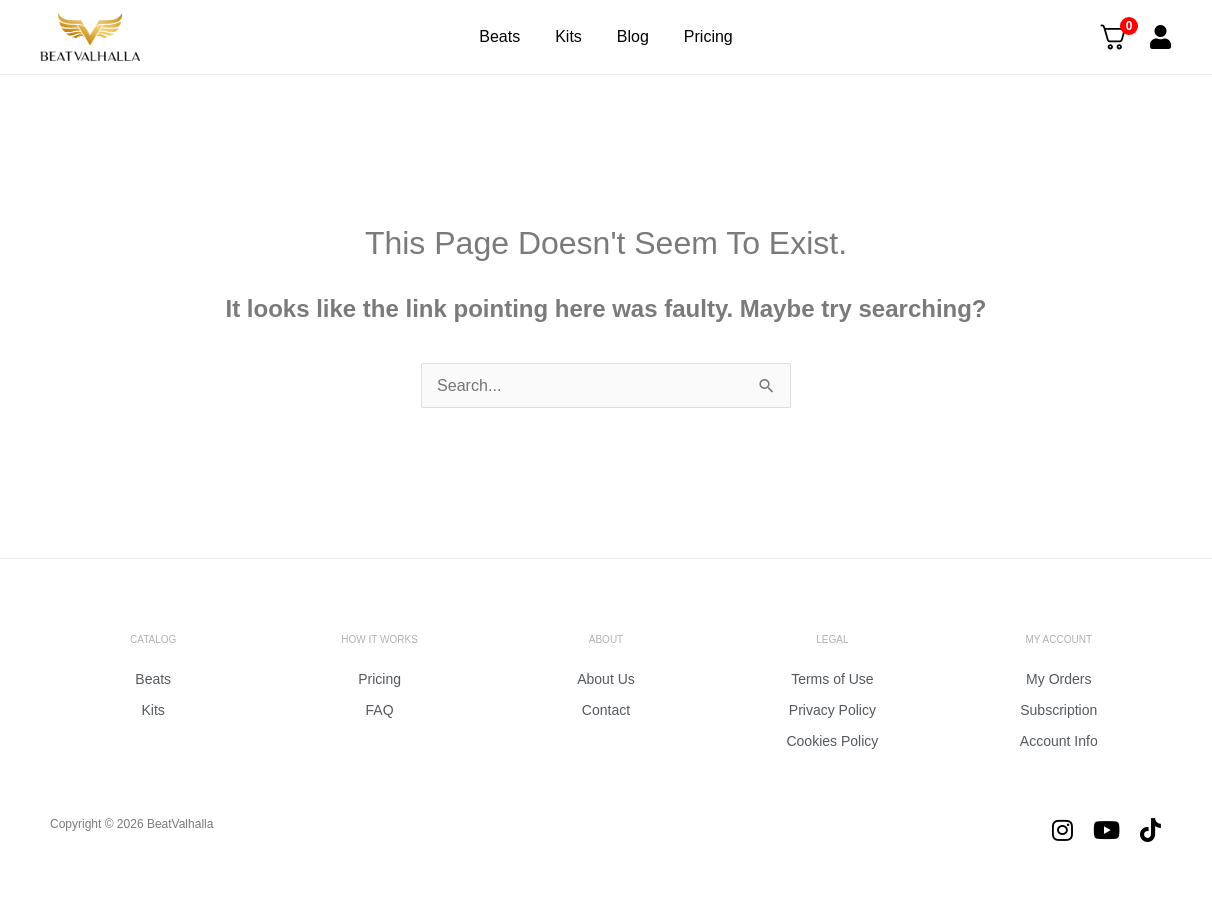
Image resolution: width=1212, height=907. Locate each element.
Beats (499, 36)
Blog (633, 36)
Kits (568, 36)
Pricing (708, 36)
